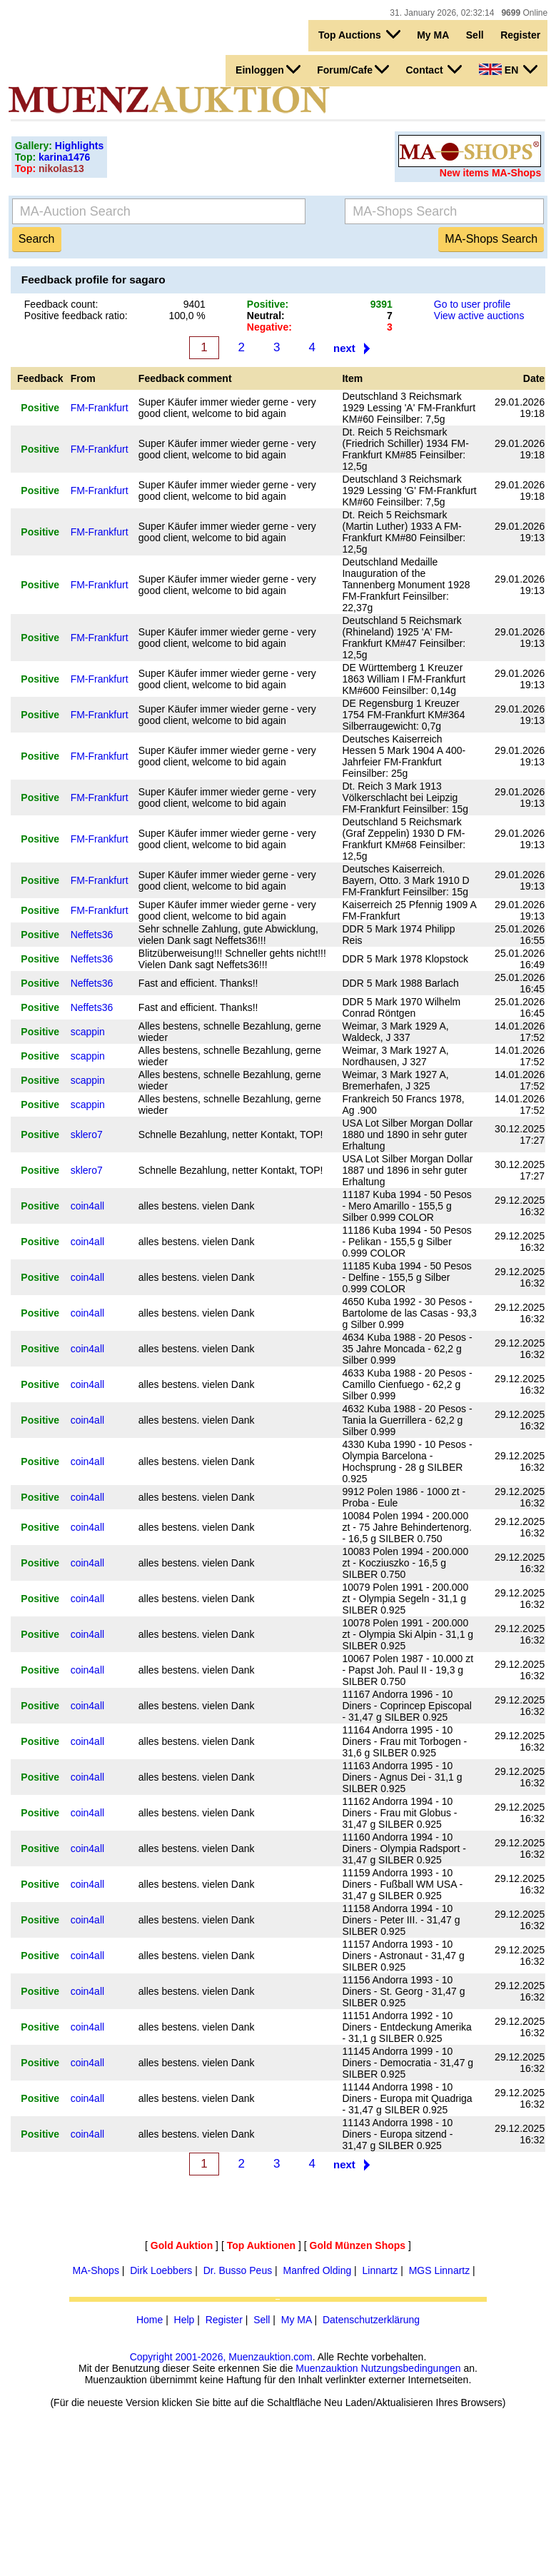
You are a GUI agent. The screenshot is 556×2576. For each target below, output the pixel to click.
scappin (88, 1031)
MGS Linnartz (439, 2270)
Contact (433, 69)
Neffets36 (92, 934)
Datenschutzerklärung (371, 2319)
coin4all (87, 1206)
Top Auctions (359, 34)
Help (184, 2319)
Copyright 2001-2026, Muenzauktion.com (221, 2357)
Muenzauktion (326, 2368)
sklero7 (87, 1134)
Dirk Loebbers (161, 2270)
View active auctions (479, 315)
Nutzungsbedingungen (410, 2368)
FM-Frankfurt (99, 407)
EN (508, 69)
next (344, 348)
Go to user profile (472, 304)
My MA (433, 35)
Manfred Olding (317, 2270)
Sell (475, 35)
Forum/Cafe (353, 69)
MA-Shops (96, 2270)
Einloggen (268, 69)
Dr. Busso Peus (238, 2270)
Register (520, 35)
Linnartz (380, 2270)
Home (149, 2319)
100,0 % (186, 315)
